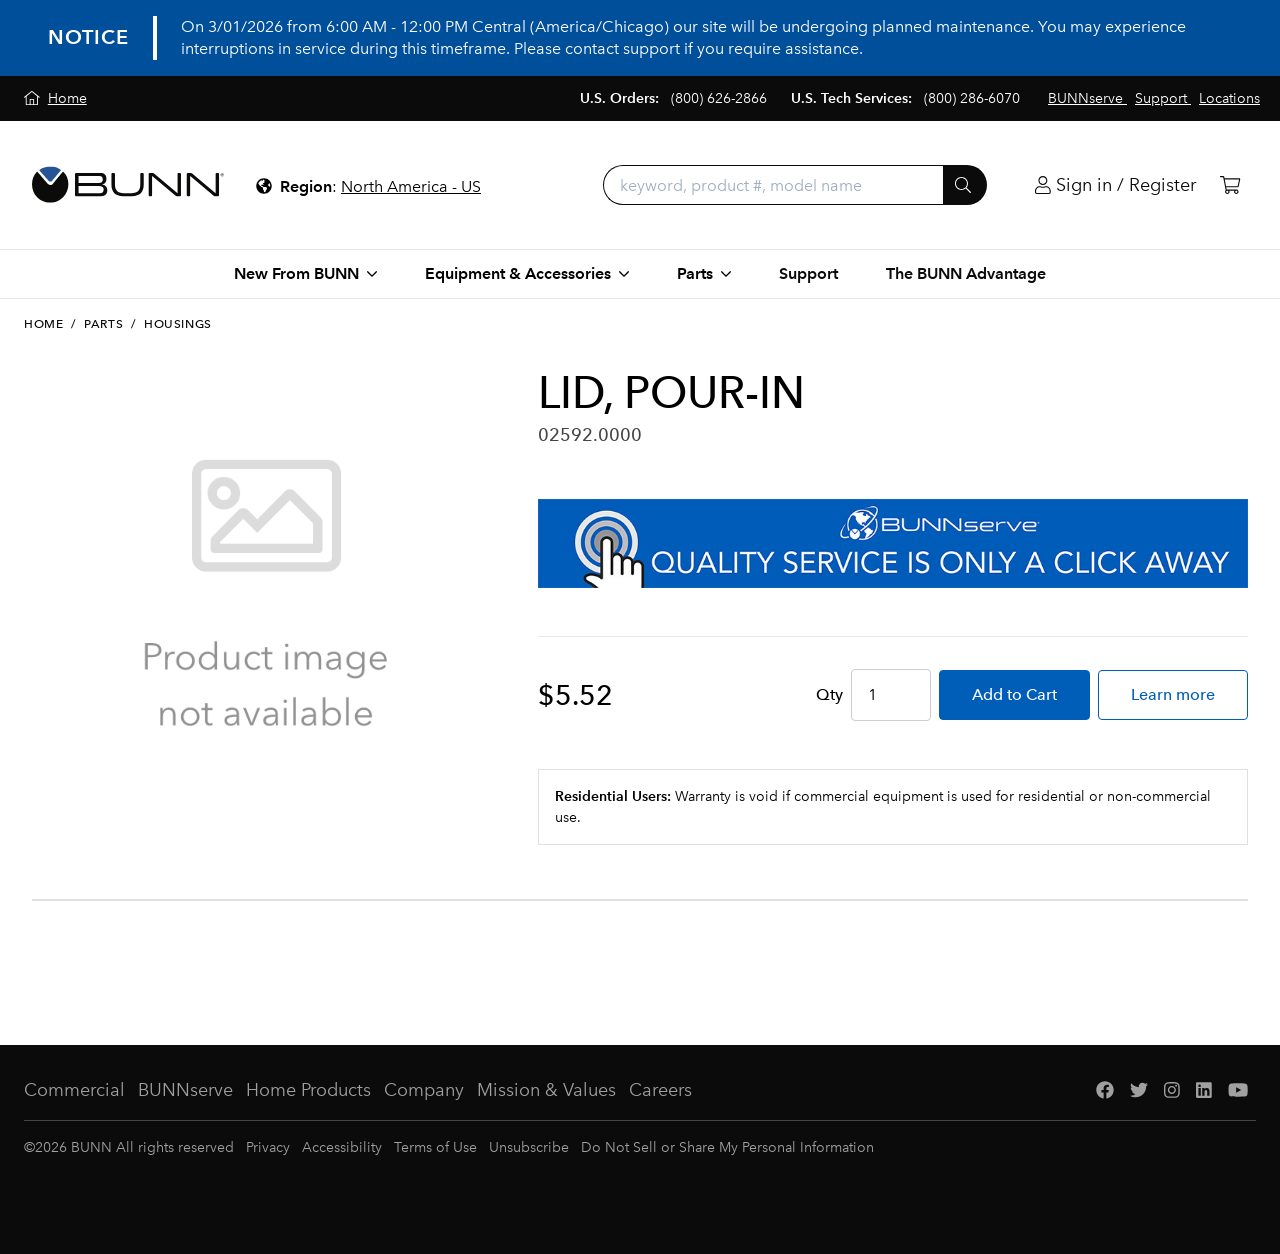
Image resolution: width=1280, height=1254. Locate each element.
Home (43, 324)
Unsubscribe (529, 1147)
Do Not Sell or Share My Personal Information (727, 1147)
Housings (178, 324)
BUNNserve (185, 1090)
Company (424, 1090)
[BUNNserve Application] (893, 543)
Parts (103, 324)
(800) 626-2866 (719, 98)
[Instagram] (1172, 1090)
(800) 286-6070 (972, 98)
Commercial (74, 1090)
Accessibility (342, 1147)
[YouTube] (1238, 1090)
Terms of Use (435, 1147)
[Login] (1115, 185)
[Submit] (965, 185)
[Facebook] (1105, 1090)
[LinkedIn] (1204, 1090)
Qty (829, 694)
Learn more (1173, 694)
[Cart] (1230, 185)
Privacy (268, 1147)
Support (808, 273)
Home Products (308, 1090)
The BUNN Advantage (966, 273)
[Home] (55, 98)
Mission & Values (546, 1090)
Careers (660, 1090)
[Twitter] (1139, 1090)
